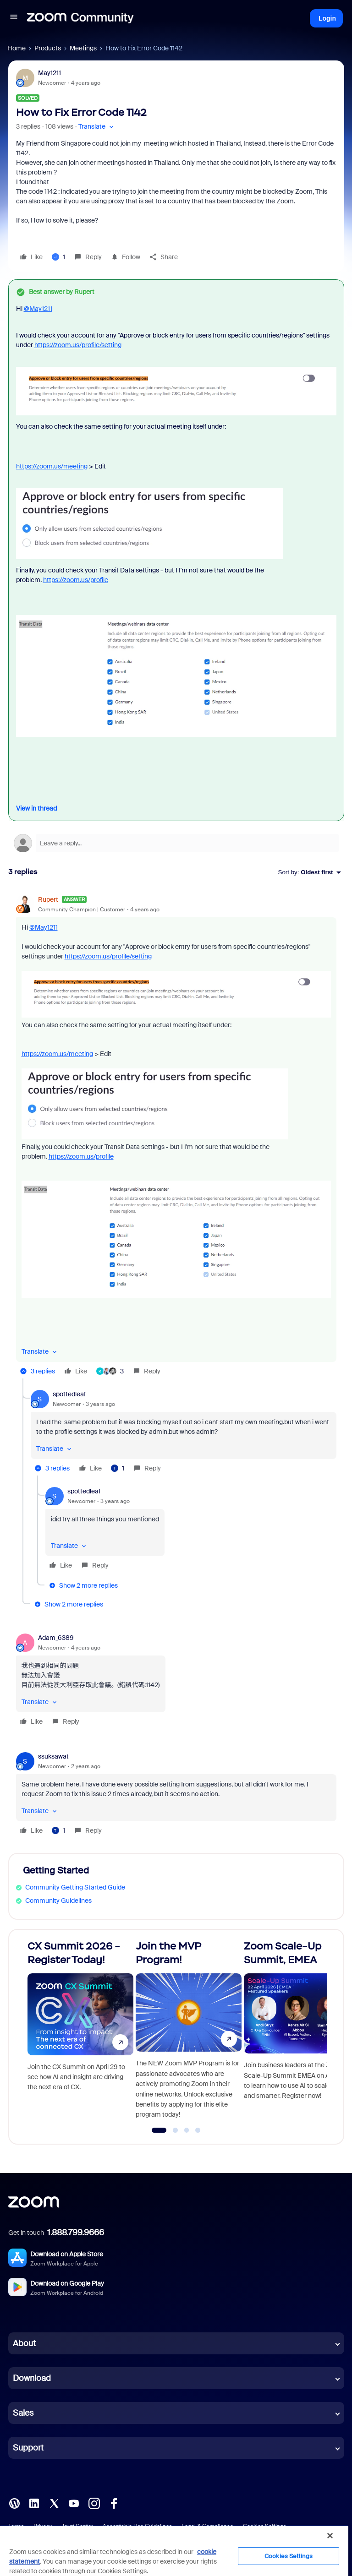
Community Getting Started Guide (75, 1887)
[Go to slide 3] (186, 2130)
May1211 (49, 73)
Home (16, 48)
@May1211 (38, 309)
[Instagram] (94, 2503)
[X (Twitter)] (54, 2503)
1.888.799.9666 (75, 2232)
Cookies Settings (288, 2556)
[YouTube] (74, 2503)
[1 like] (58, 257)
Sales (23, 2412)
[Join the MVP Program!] (189, 2032)
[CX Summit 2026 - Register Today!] (80, 2032)
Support (28, 2447)
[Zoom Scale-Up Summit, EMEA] (297, 2032)
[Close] (330, 2535)
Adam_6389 (56, 1638)
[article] (176, 1137)
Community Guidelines (58, 1900)
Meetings (83, 48)
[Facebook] (114, 2503)
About (24, 2343)
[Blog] (14, 2503)
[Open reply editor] (176, 843)
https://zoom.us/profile (75, 580)
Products (47, 48)
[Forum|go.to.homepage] (80, 18)
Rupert (48, 899)
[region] (174, 2550)
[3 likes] (110, 1371)
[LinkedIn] (34, 2503)
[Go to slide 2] (175, 2130)
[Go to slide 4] (198, 2130)
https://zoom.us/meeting (52, 466)
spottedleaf (69, 1394)
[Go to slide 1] (159, 2130)
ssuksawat (53, 1756)
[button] (13, 18)
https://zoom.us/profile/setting (77, 345)
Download (32, 2378)
